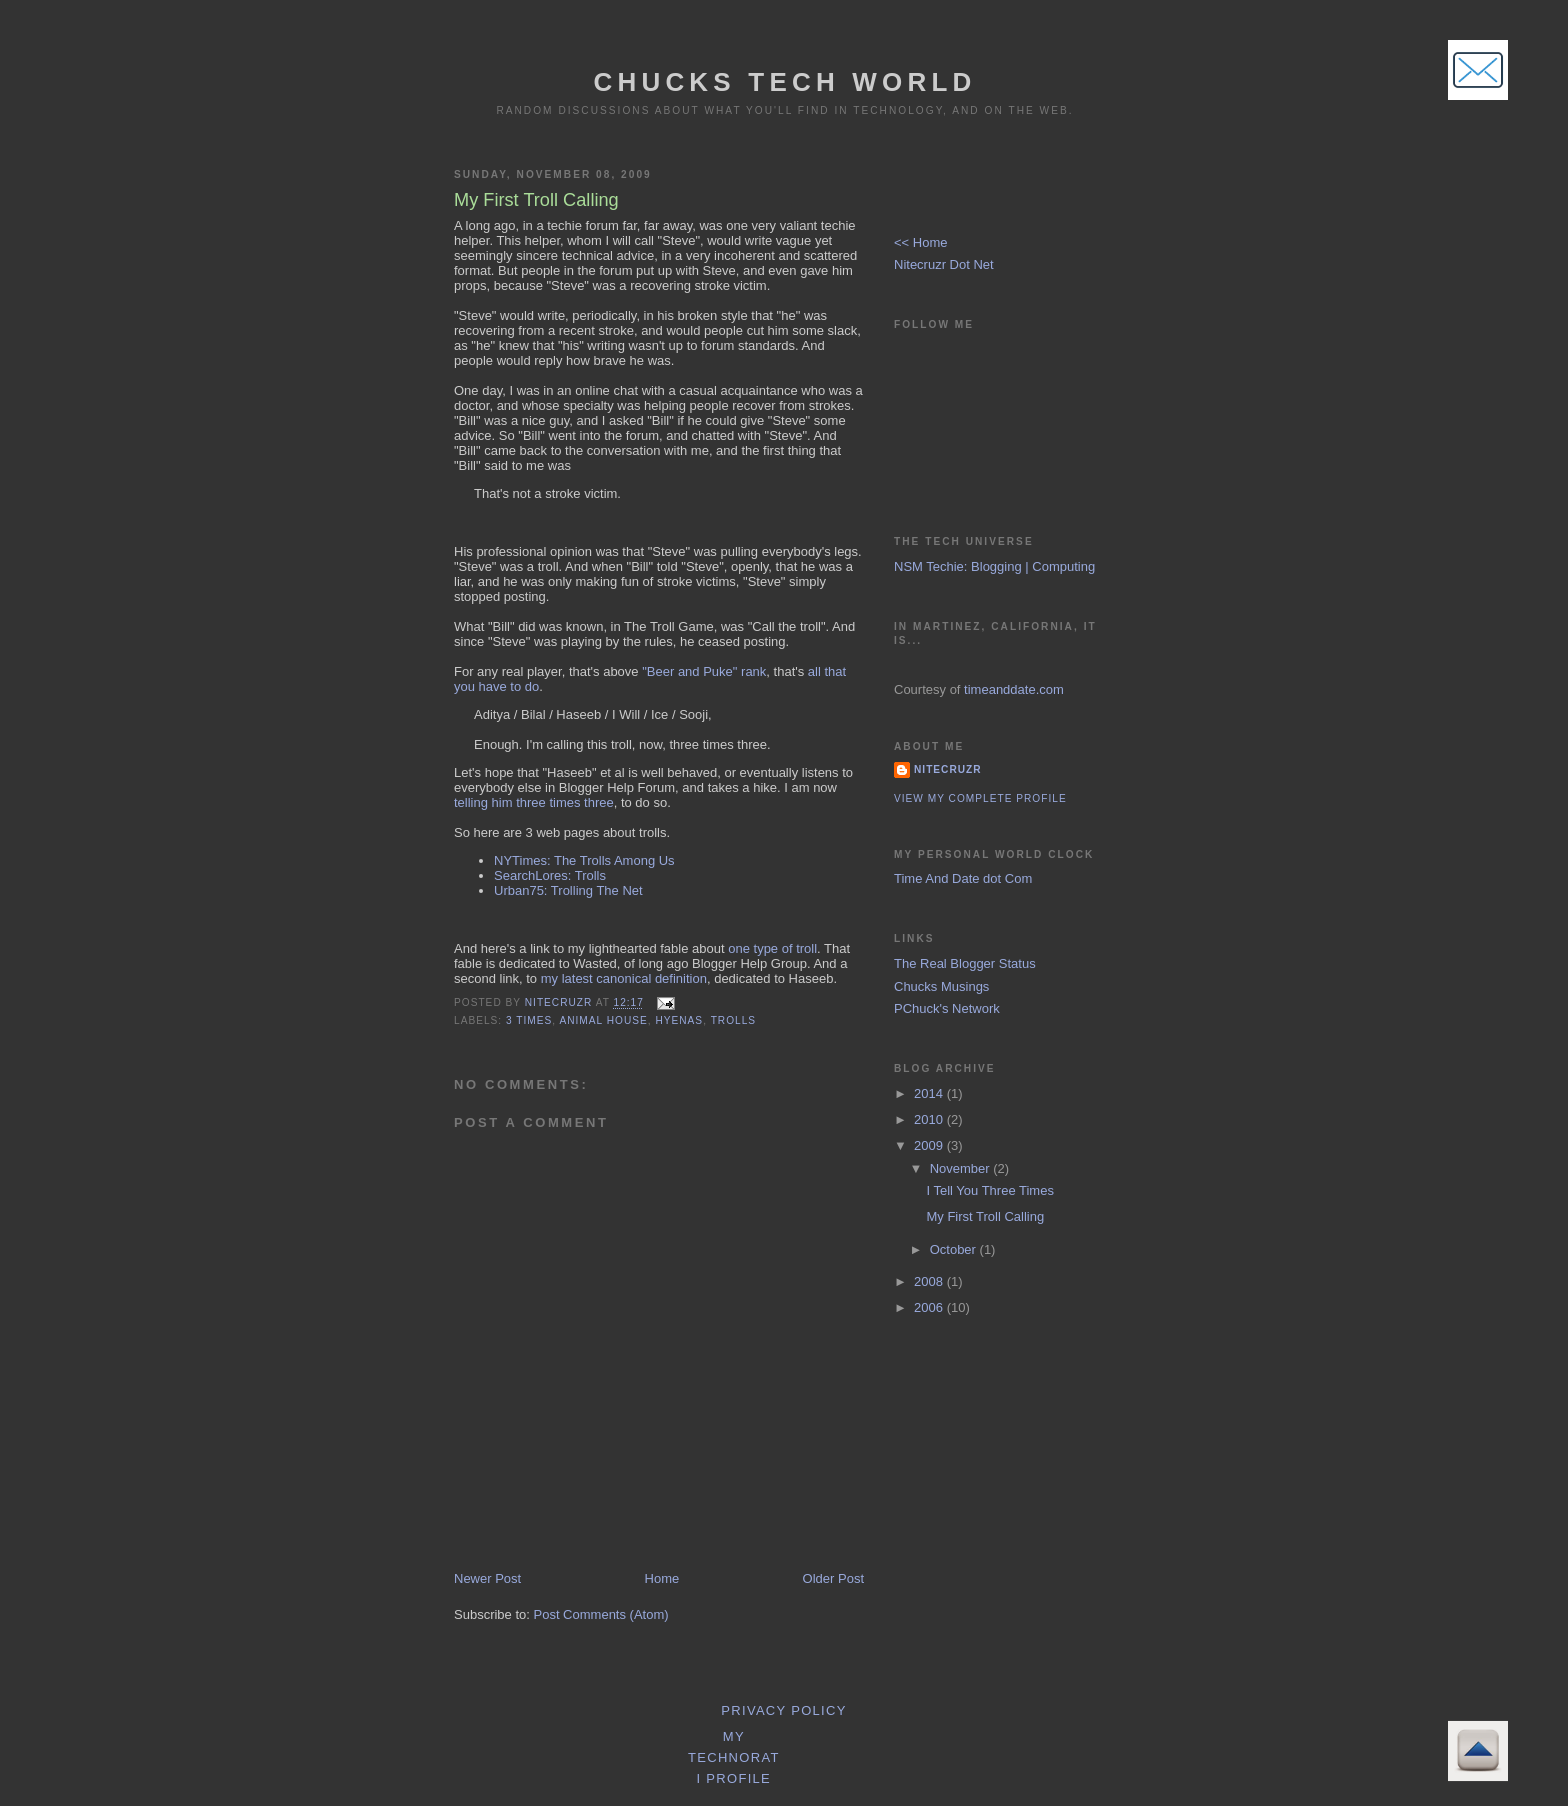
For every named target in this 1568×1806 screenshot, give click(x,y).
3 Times (529, 1020)
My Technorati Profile (734, 1757)
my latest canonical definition (624, 978)
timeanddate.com (1014, 689)
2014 (930, 1093)
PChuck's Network (947, 1008)
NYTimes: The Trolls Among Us (584, 860)
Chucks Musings (941, 986)
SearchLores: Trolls (550, 875)
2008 (930, 1281)
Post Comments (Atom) (601, 1614)
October (955, 1249)
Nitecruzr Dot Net (944, 264)
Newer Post (487, 1578)
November (962, 1168)
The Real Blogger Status (965, 963)
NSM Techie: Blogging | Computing (994, 566)
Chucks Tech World (784, 82)
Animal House (603, 1020)
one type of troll (772, 948)
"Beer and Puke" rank (704, 671)
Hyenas (679, 1020)
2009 (930, 1145)
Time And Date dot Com (963, 878)
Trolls (733, 1020)
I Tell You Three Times (989, 1190)
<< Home (920, 242)
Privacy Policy (783, 1710)
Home (662, 1578)
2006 (930, 1307)
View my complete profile (980, 798)
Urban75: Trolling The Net (568, 890)
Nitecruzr (948, 769)
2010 (930, 1119)
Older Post (833, 1578)
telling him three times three (534, 802)
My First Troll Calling (985, 1216)
